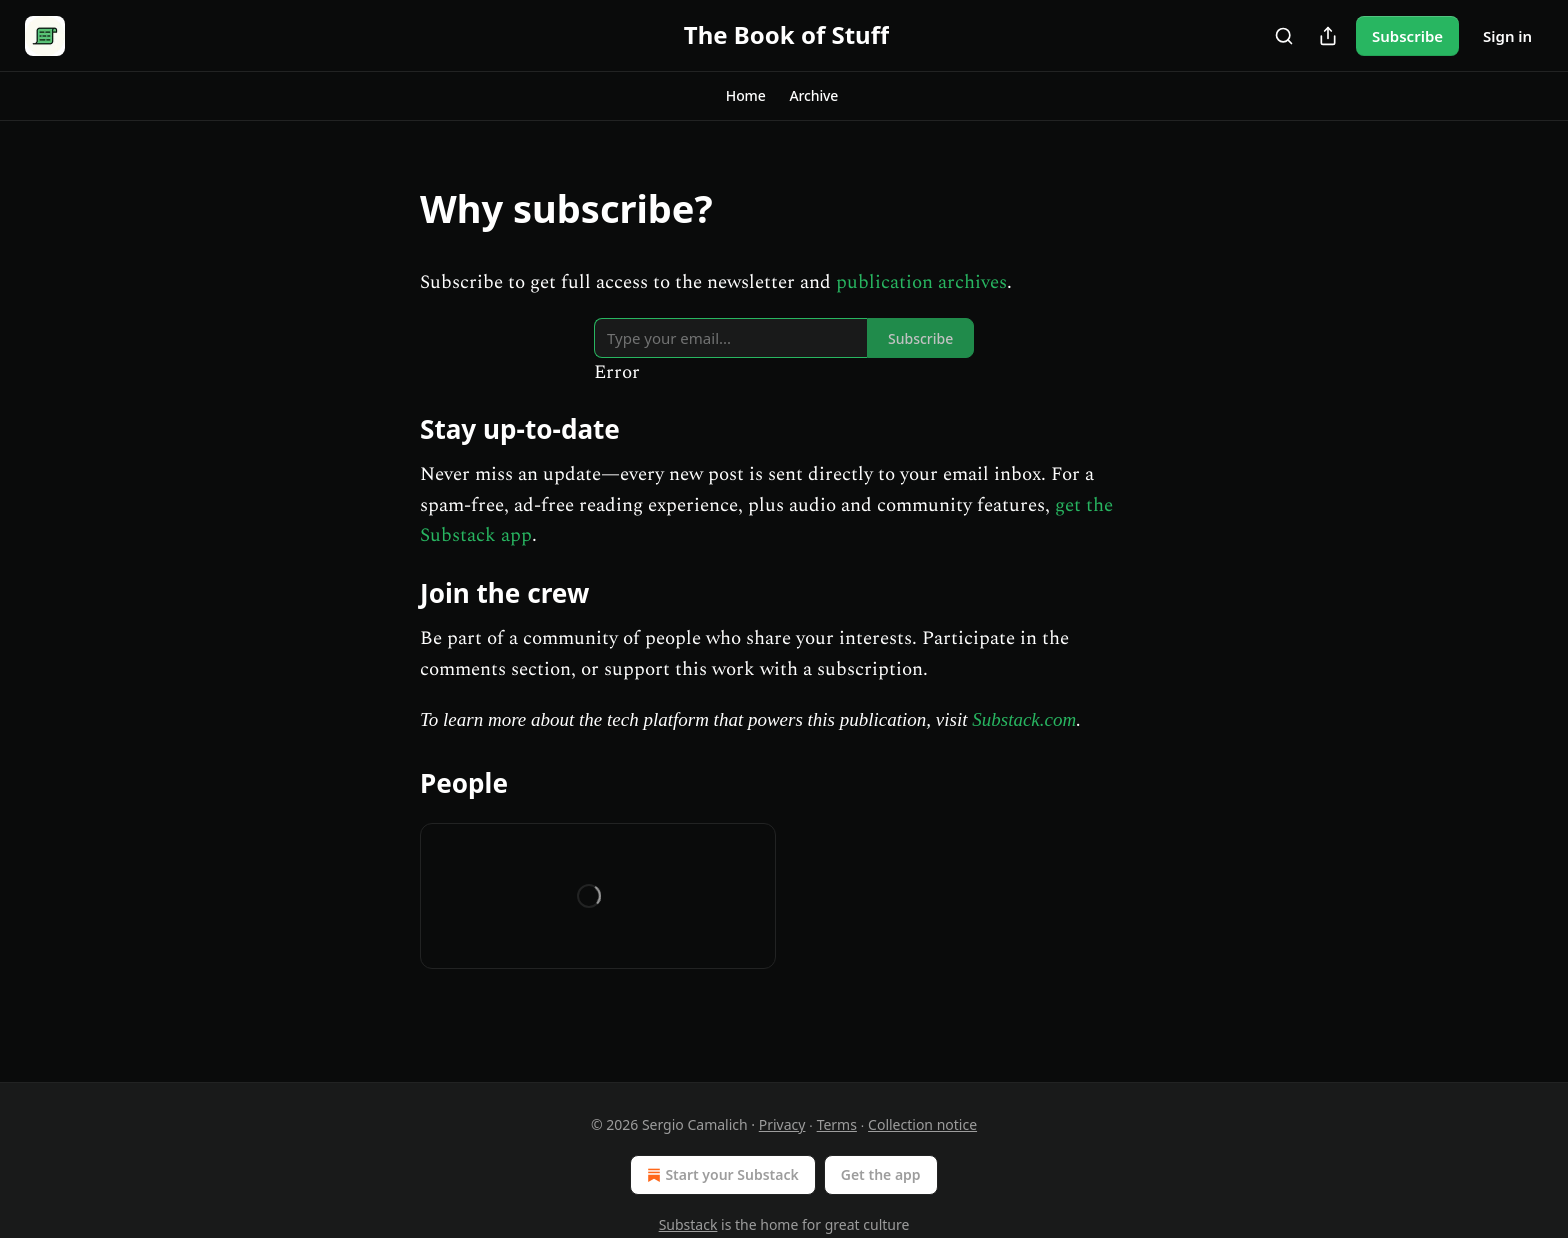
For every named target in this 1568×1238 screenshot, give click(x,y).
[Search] (1284, 36)
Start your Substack (720, 1175)
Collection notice (922, 1124)
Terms (837, 1124)
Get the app (881, 1174)
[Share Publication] (1328, 36)
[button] (746, 96)
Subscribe (1407, 36)
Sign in (1507, 36)
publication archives (921, 282)
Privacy (782, 1124)
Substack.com (1024, 719)
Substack (688, 1224)
